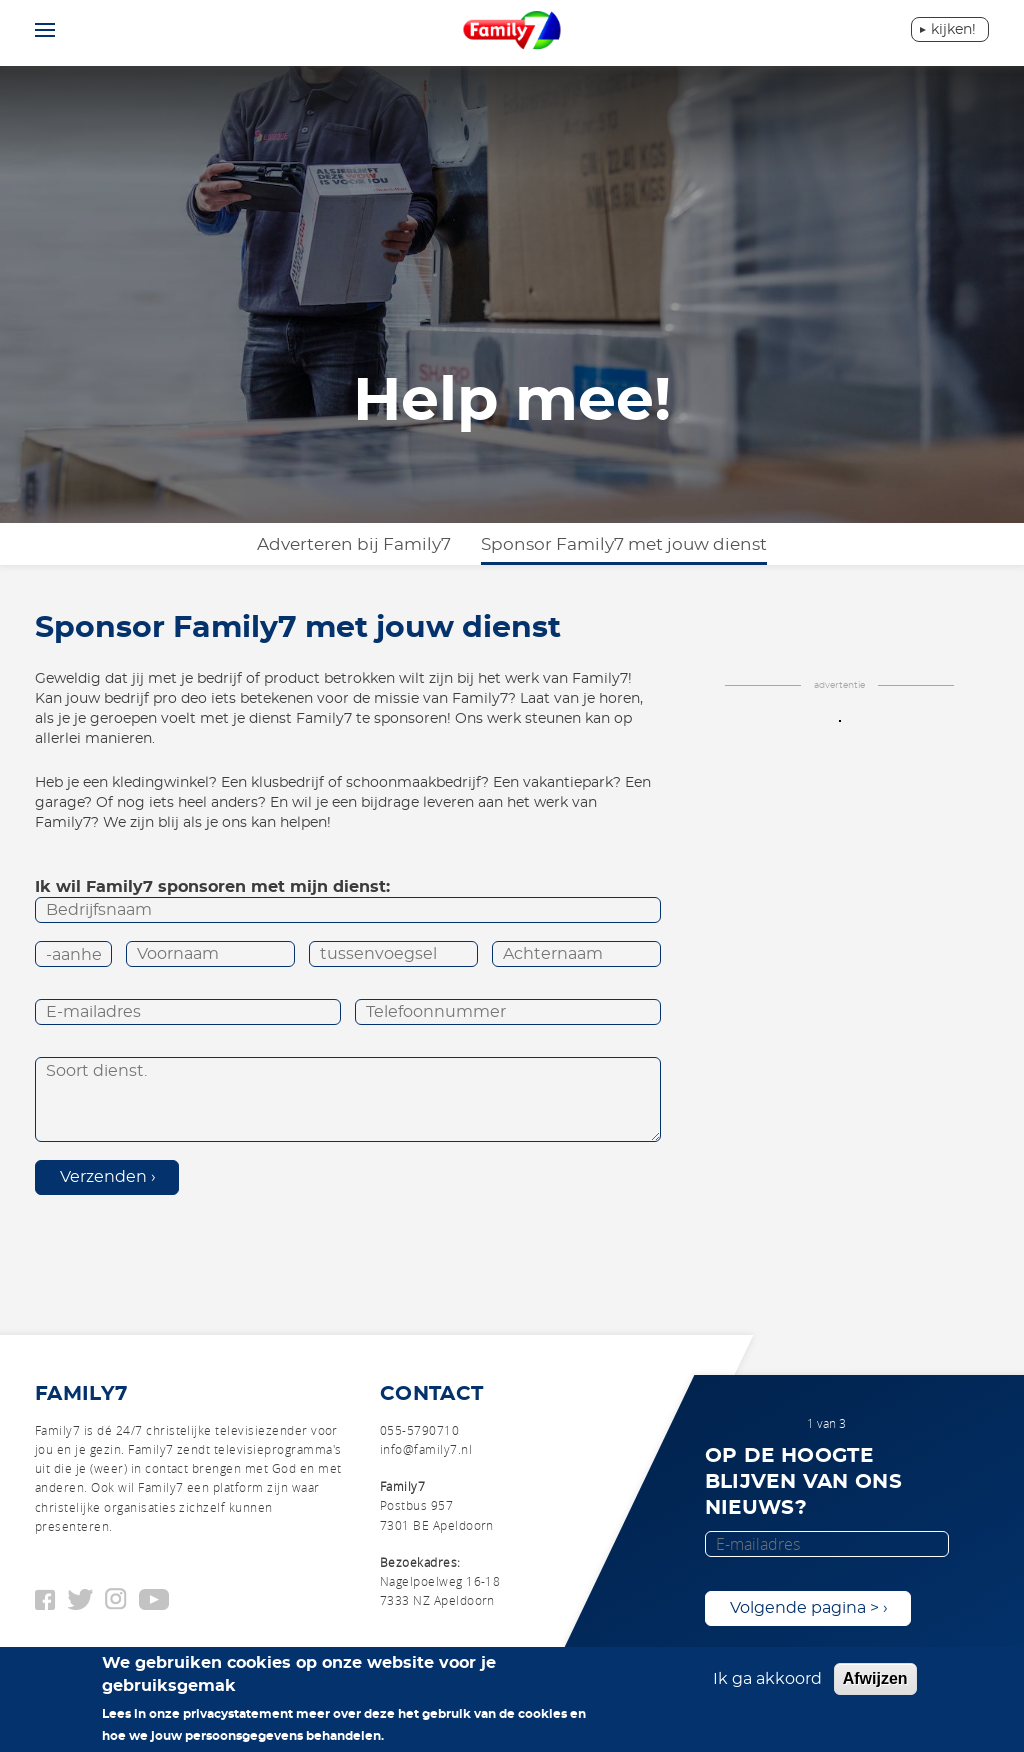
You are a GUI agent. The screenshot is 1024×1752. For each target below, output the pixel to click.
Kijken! (953, 30)
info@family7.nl (426, 1449)
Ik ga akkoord (767, 1686)
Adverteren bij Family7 (354, 544)
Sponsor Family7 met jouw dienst (624, 544)
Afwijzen (875, 1685)
